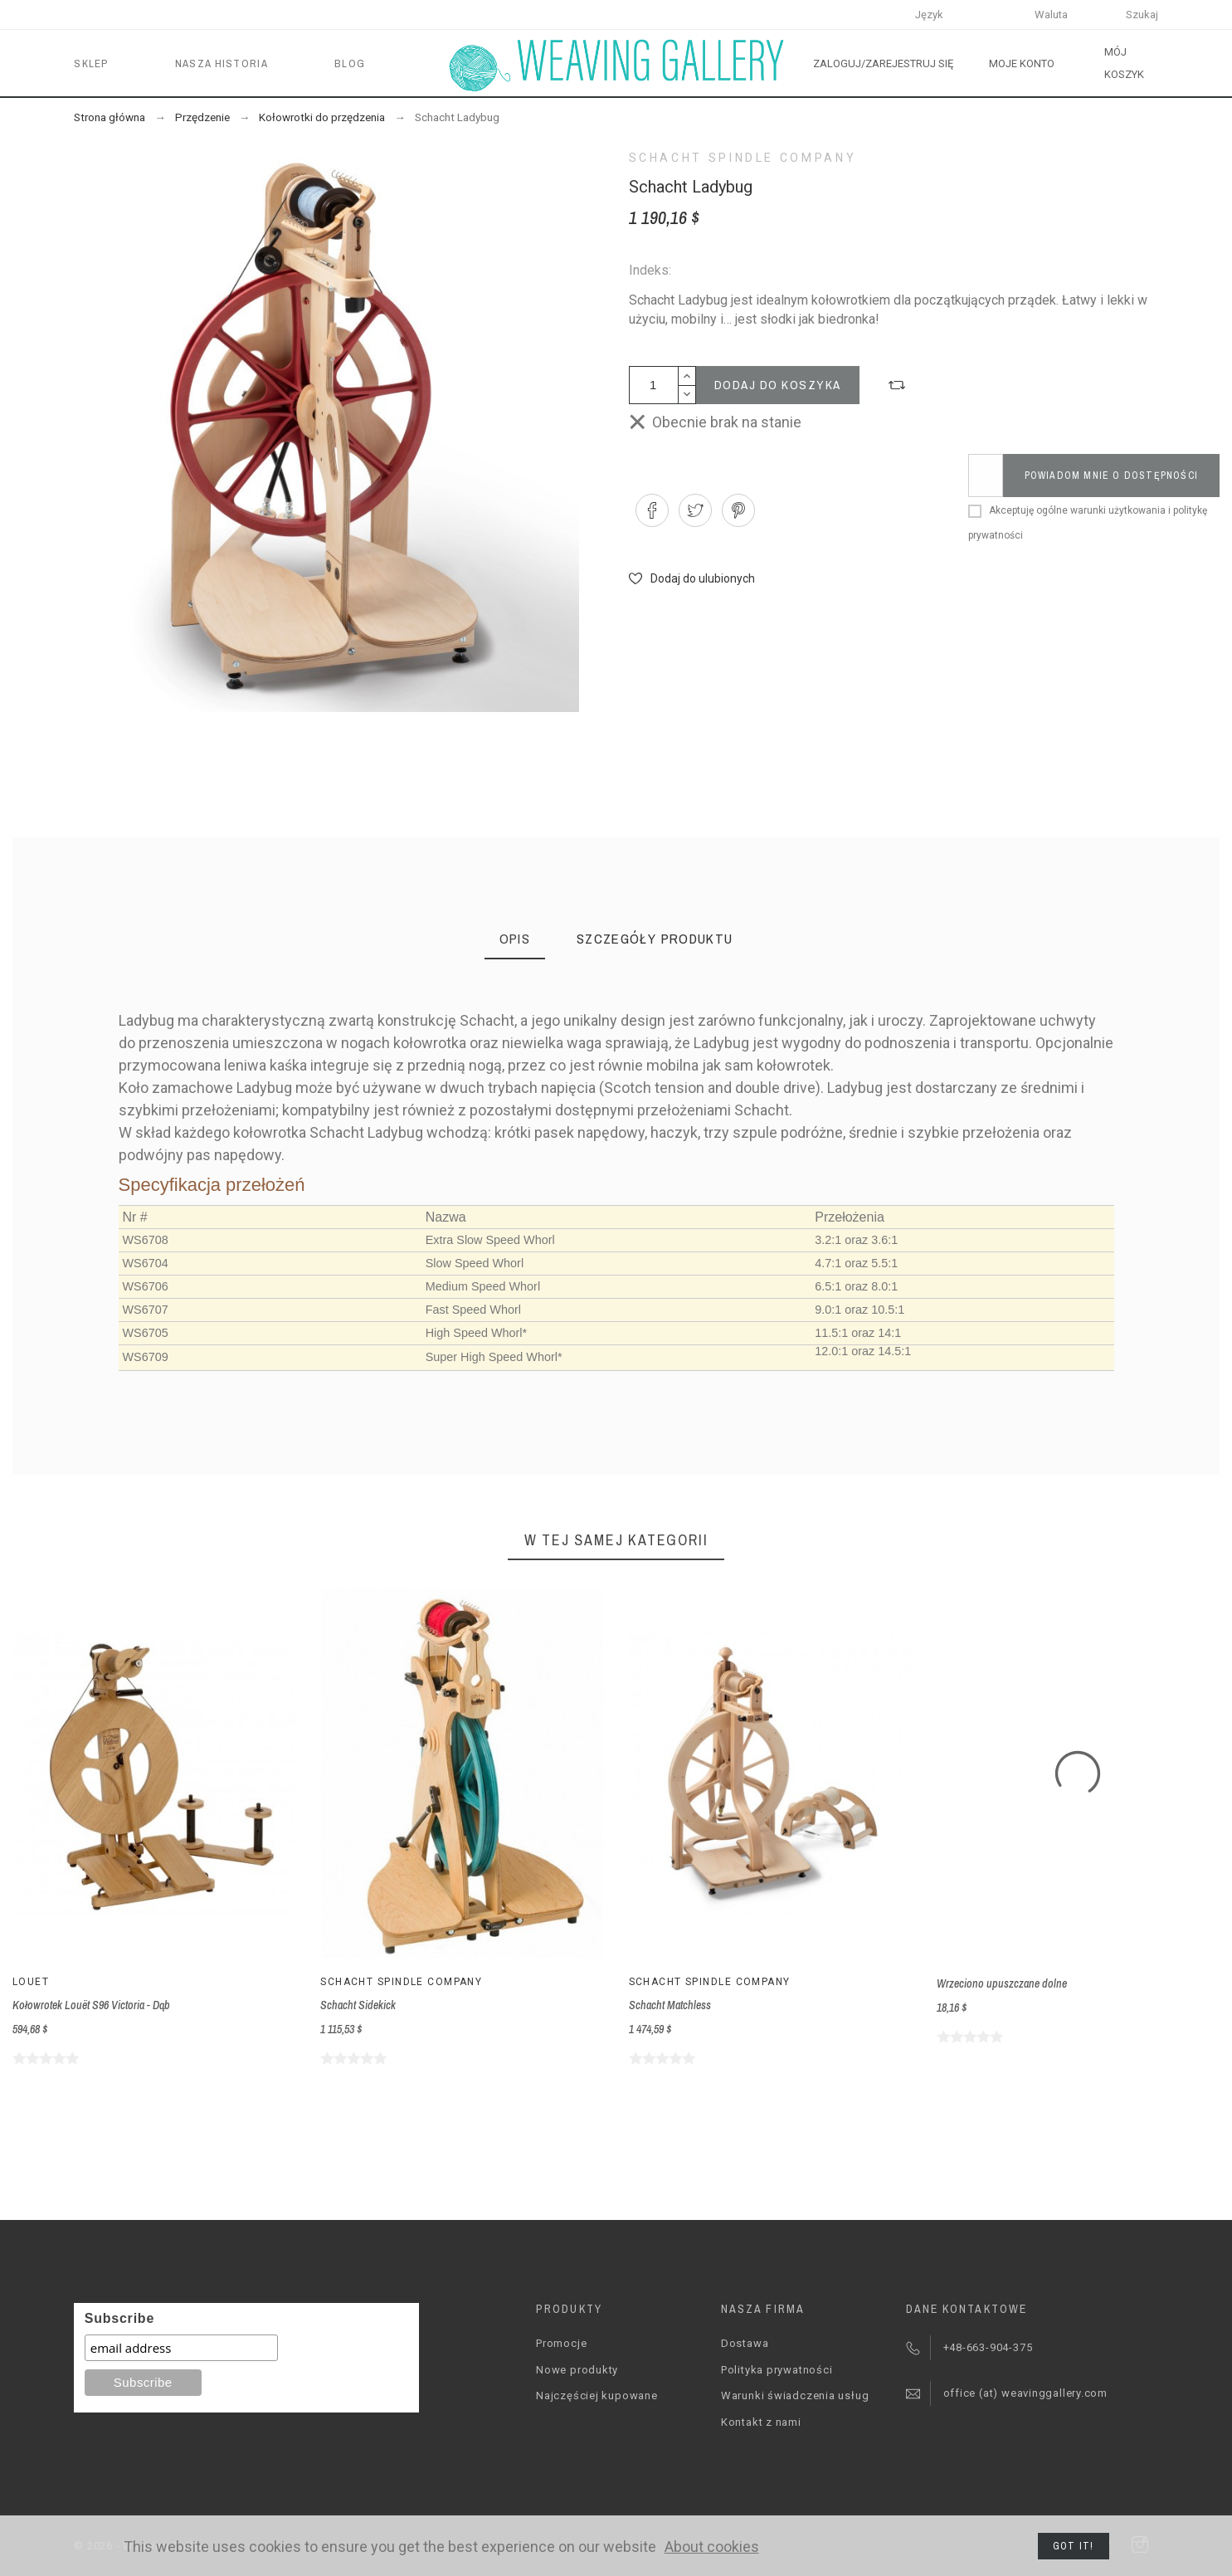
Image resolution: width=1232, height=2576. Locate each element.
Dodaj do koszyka (777, 384)
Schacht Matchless (670, 2005)
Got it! (1073, 2546)
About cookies (712, 2546)
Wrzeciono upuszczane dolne (1002, 1983)
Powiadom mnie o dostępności (1111, 475)
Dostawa (744, 2343)
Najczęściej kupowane (597, 2395)
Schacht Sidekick (358, 2005)
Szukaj (1142, 14)
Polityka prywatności (777, 2370)
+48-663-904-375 (988, 2347)
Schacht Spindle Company (743, 157)
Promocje (561, 2343)
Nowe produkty (577, 2370)
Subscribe (119, 2318)
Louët (30, 1982)
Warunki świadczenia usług (795, 2395)
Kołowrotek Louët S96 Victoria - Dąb (91, 2005)
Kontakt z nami (761, 2422)
